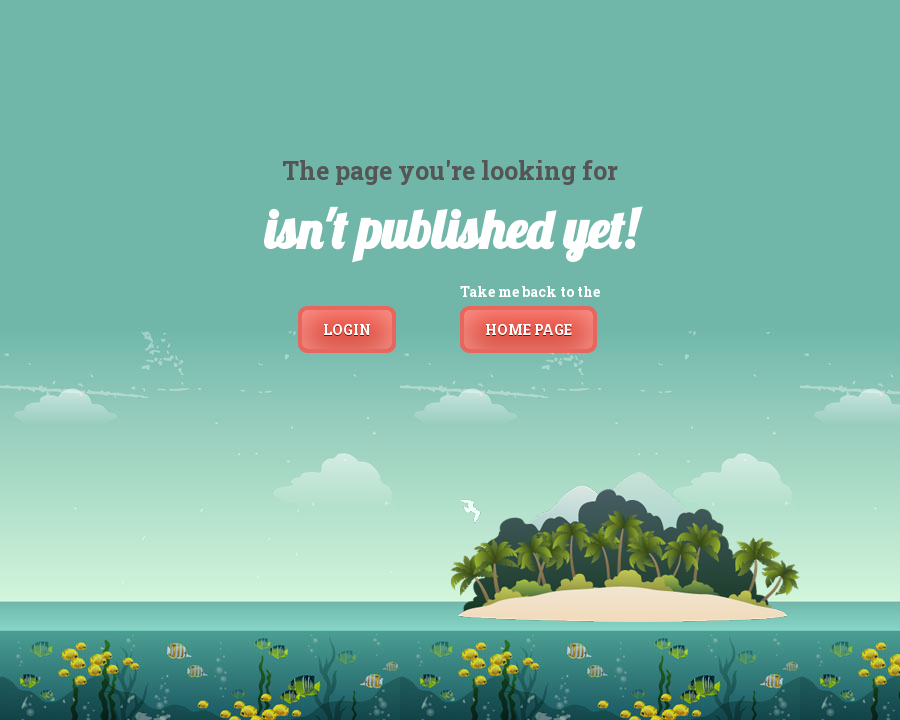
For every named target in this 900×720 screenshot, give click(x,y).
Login (347, 329)
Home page (528, 329)
